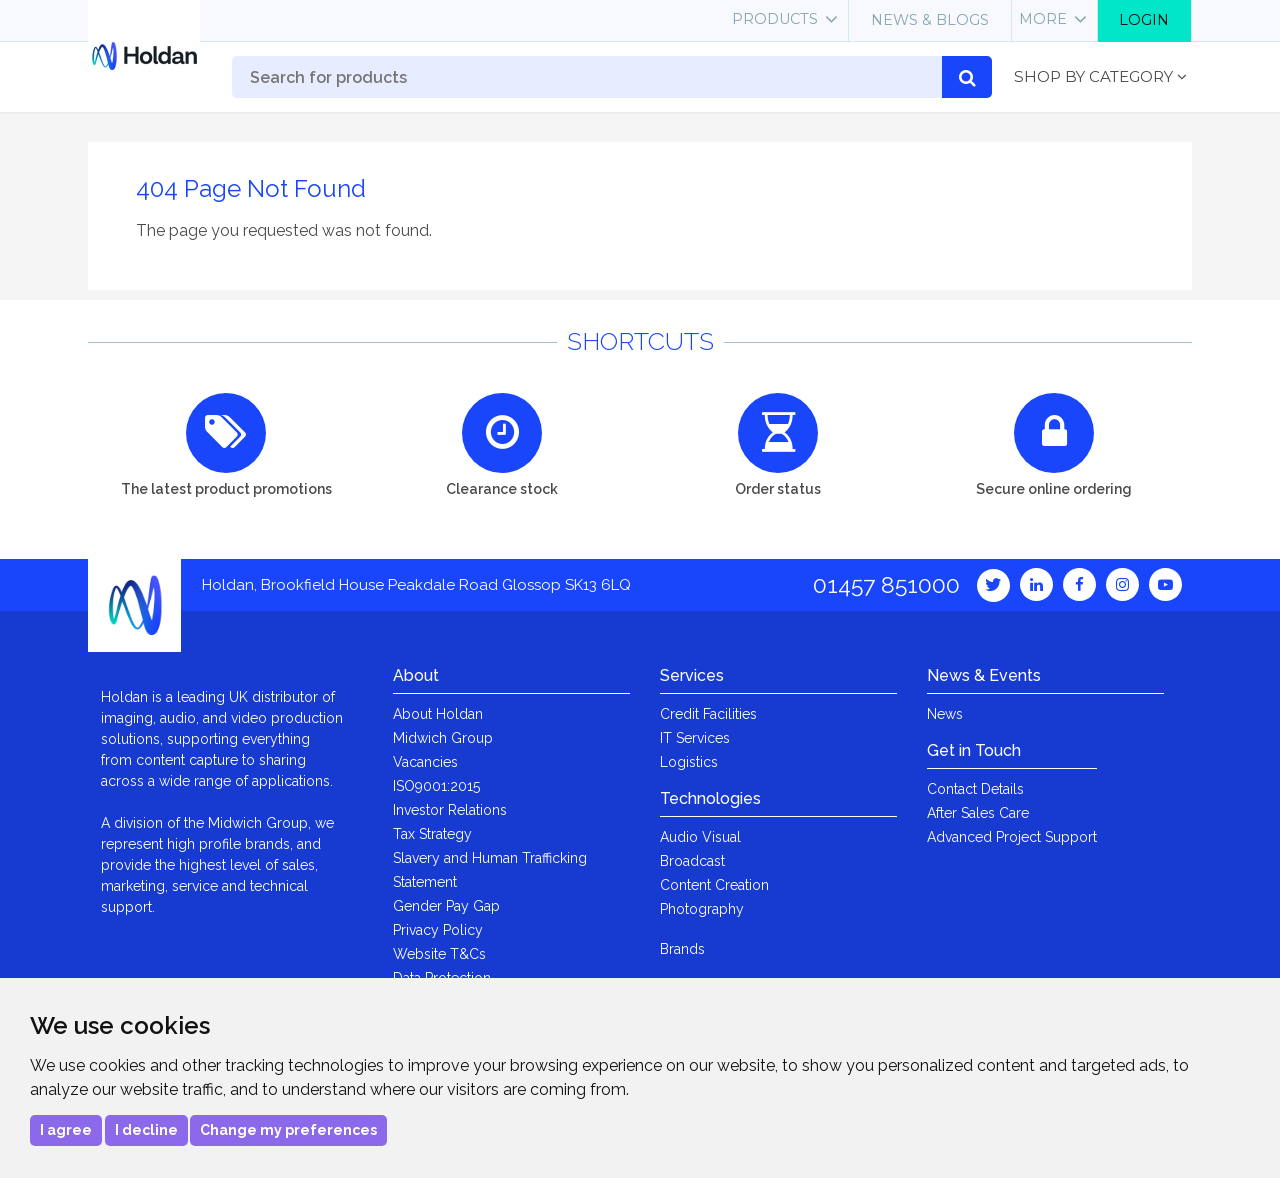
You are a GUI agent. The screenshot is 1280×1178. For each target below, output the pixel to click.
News (945, 714)
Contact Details (975, 789)
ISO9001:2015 (436, 786)
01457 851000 (886, 584)
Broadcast (692, 861)
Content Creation (714, 885)
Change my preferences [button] (288, 1130)
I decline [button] (146, 1130)
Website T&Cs (439, 954)
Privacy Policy (438, 930)
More (1043, 19)
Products (775, 19)
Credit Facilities (708, 714)
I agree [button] (66, 1130)
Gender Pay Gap (446, 906)
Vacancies (425, 762)
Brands (682, 949)
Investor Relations (450, 810)
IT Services (695, 738)
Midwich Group (443, 738)
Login (1144, 20)
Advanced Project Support (1012, 837)
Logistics (689, 762)
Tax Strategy (432, 834)
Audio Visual (700, 837)
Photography (702, 909)
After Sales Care (978, 813)
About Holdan (438, 714)
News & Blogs (930, 20)
